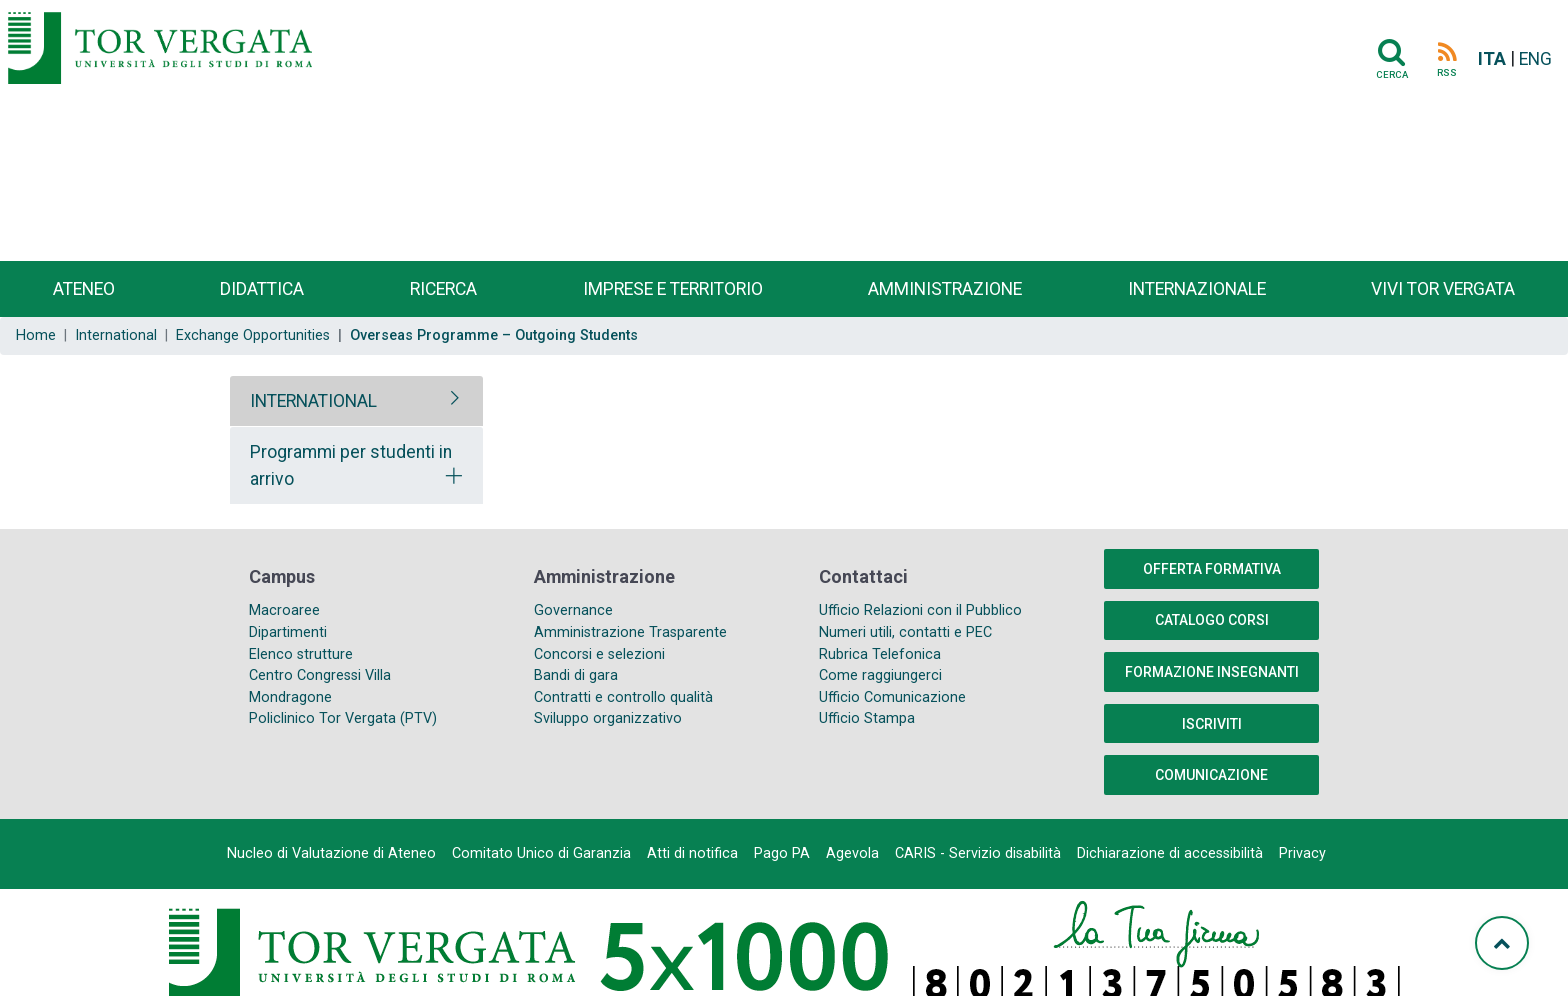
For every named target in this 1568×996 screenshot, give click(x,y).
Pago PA (782, 853)
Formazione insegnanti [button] (1212, 672)
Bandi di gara (576, 675)
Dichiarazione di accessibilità (1170, 853)
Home (36, 335)
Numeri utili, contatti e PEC (905, 632)
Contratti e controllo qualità (623, 697)
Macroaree (284, 610)
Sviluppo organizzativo (608, 718)
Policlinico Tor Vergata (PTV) (343, 718)
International (116, 335)
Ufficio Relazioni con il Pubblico (920, 610)
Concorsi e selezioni (599, 654)
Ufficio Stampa (867, 718)
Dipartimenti (288, 632)
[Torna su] (1502, 943)
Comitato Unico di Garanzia (541, 853)
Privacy (1302, 853)
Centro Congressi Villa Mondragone (320, 686)
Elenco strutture (301, 654)
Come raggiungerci (880, 675)
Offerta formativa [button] (1212, 569)
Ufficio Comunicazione (892, 697)
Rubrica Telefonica (880, 654)
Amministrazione (945, 289)
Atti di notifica (692, 853)
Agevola (852, 853)
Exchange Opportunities (253, 335)
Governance (573, 610)
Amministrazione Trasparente (630, 632)
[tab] (356, 401)
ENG (1535, 59)
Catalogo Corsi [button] (1212, 620)
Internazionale (1197, 289)
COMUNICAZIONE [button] (1211, 775)
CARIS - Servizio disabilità (978, 853)
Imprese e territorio (673, 289)
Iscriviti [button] (1212, 724)
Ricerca (443, 289)
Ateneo (84, 289)
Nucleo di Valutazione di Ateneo (331, 853)
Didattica (262, 289)
